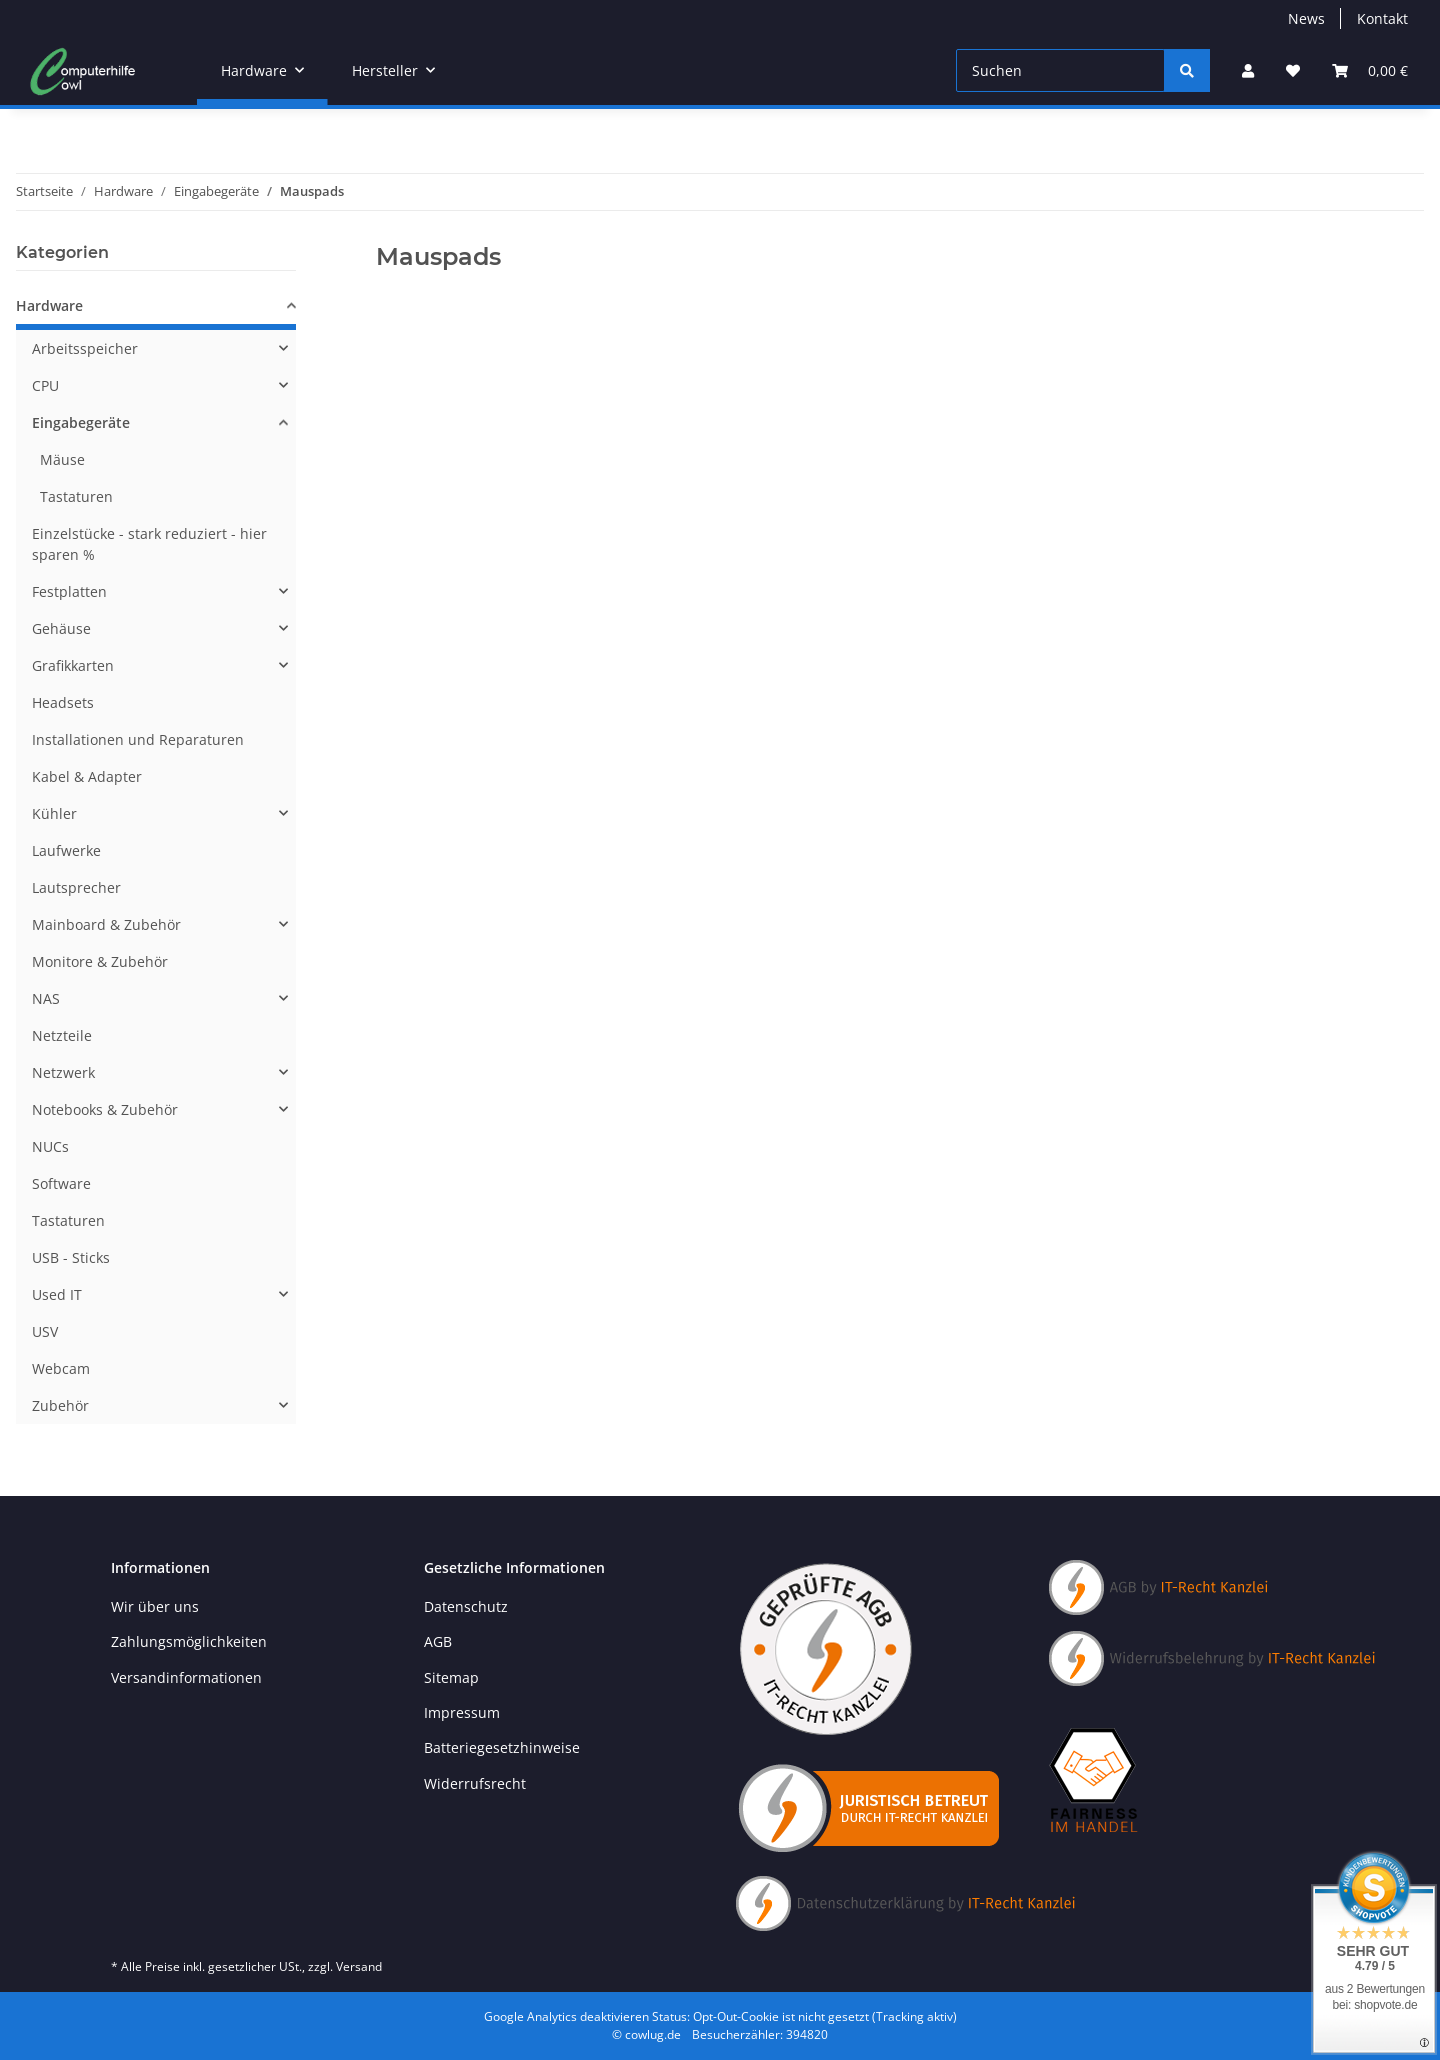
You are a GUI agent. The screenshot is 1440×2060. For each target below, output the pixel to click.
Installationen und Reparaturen (138, 739)
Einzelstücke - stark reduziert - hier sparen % (149, 544)
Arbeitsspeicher (85, 348)
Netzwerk (63, 1072)
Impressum (462, 1712)
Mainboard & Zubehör (106, 924)
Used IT (57, 1294)
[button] (1248, 70)
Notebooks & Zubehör (105, 1109)
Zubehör (60, 1405)
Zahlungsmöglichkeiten (189, 1641)
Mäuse (62, 459)
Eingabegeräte (81, 422)
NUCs (50, 1146)
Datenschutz (466, 1606)
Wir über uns (155, 1606)
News (1306, 18)
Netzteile (62, 1035)
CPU (45, 385)
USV (45, 1331)
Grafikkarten (73, 665)
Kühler (54, 813)
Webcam (61, 1368)
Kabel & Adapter (87, 776)
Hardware (49, 305)
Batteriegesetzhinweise (502, 1747)
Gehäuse (61, 628)
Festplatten (69, 591)
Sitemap (451, 1677)
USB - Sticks (71, 1257)
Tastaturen (76, 496)
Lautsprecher (76, 887)
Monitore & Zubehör (100, 961)
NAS (46, 998)
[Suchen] (1060, 70)
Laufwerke (66, 850)
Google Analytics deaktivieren (566, 2016)
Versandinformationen (186, 1677)
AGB (438, 1641)
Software (61, 1183)
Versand (359, 1966)
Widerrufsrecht (475, 1783)
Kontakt (1382, 18)
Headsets (63, 702)
